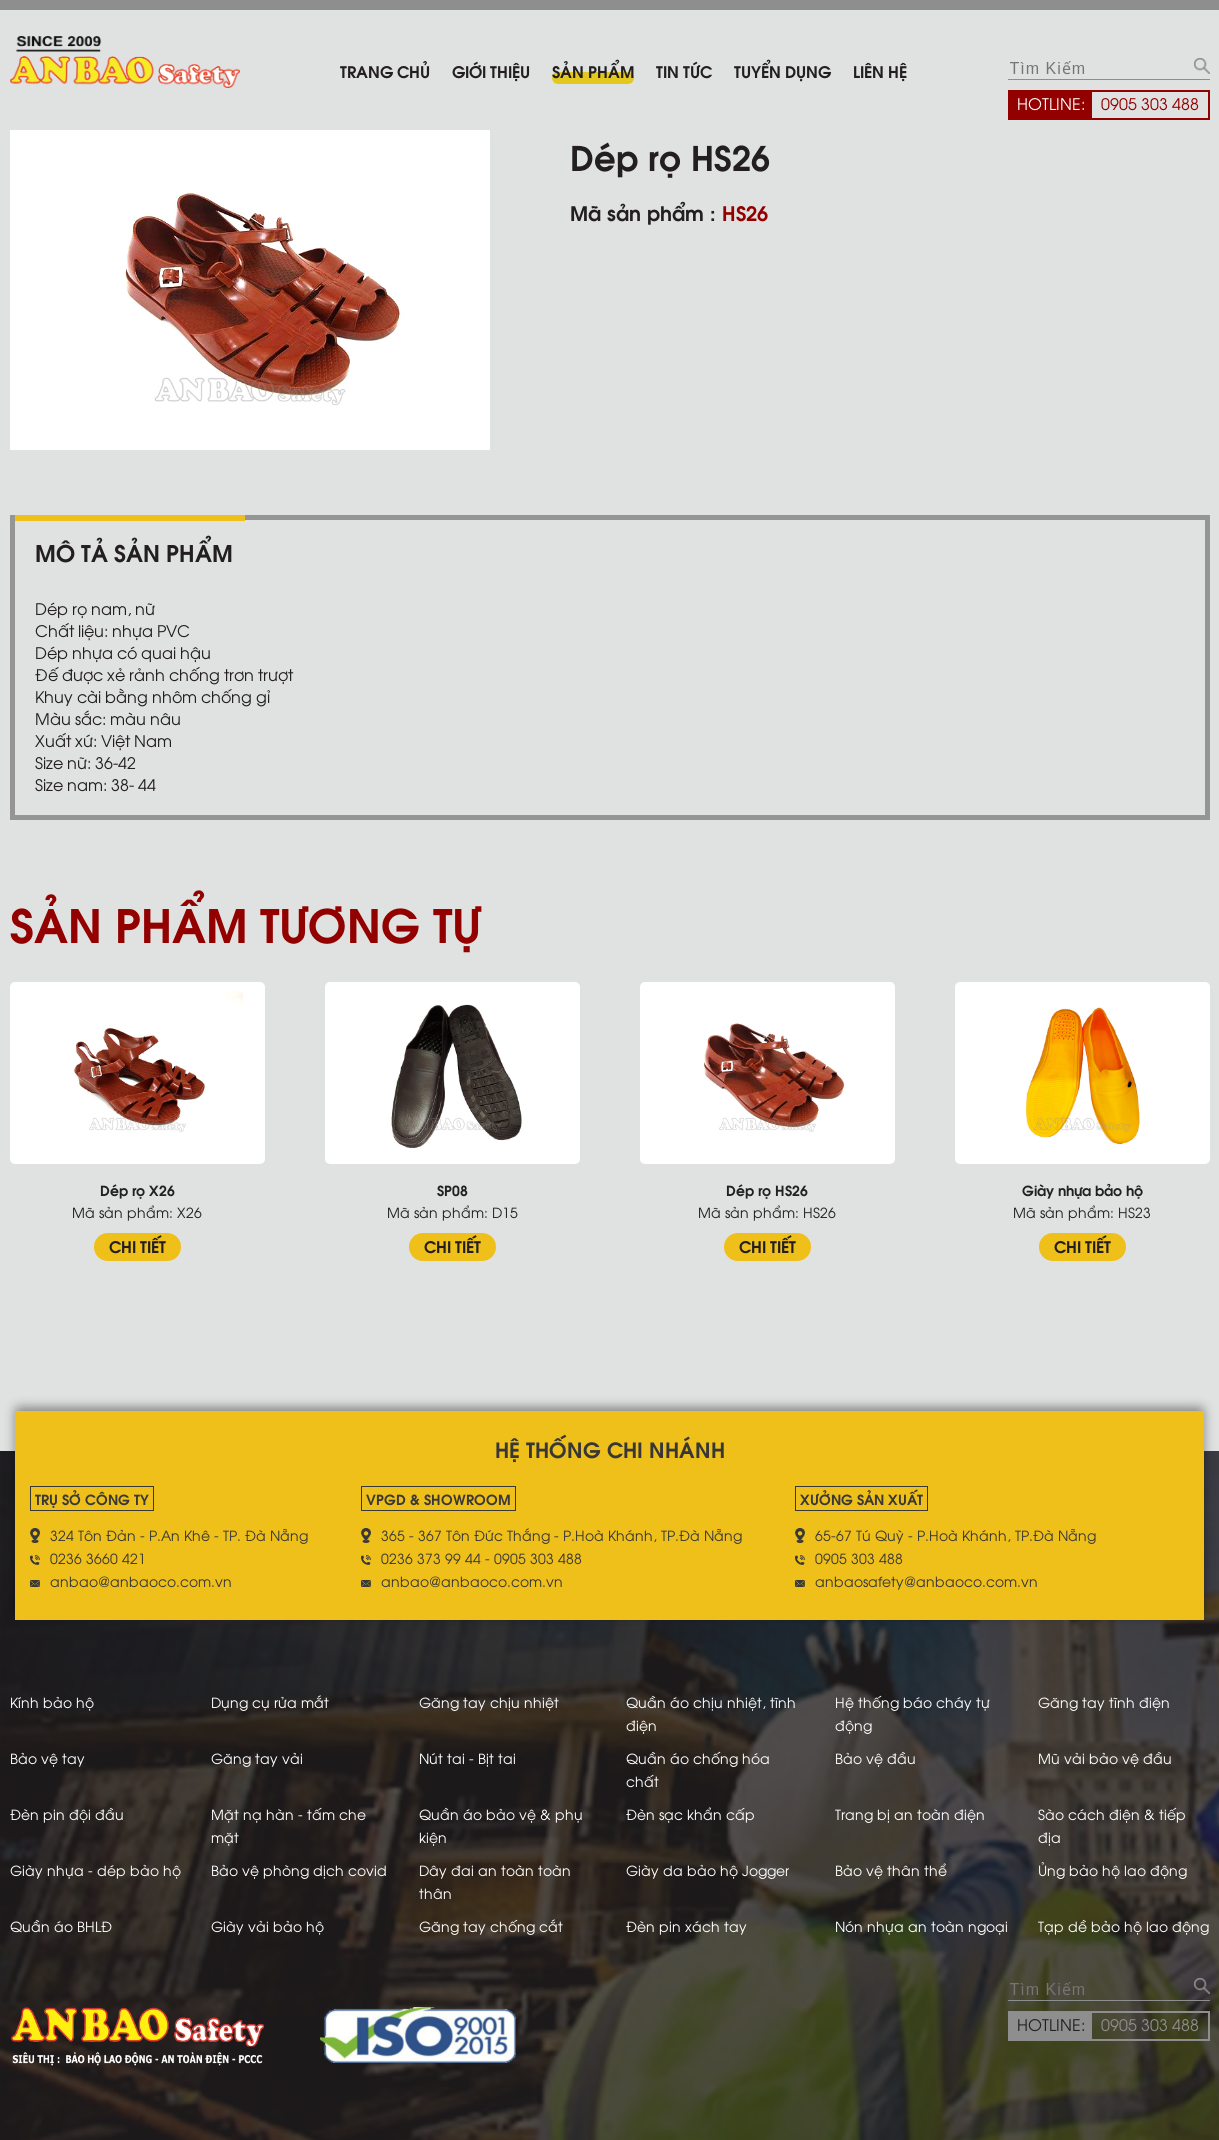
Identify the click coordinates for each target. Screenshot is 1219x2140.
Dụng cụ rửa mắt (270, 1701)
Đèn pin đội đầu (67, 1813)
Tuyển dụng (782, 70)
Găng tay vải (257, 1757)
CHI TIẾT (137, 1245)
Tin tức (684, 70)
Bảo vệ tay (47, 1757)
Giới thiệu (491, 70)
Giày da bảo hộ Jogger (707, 1869)
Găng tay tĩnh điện (1104, 1701)
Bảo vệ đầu (875, 1757)
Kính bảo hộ (52, 1701)
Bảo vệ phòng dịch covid (299, 1869)
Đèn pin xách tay (686, 1925)
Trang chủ (385, 70)
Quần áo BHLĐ (61, 1925)
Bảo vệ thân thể (891, 1869)
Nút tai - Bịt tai (467, 1757)
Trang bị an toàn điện (910, 1813)
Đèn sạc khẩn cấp (690, 1813)
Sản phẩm (593, 70)
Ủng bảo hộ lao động (1112, 1869)
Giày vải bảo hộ (267, 1925)
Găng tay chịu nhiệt (489, 1701)
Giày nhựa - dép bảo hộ (95, 1869)
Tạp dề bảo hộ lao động (1123, 1925)
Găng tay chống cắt (491, 1925)
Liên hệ (880, 70)
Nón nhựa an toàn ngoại (921, 1925)
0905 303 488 (1150, 103)
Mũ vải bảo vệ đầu (1105, 1757)
